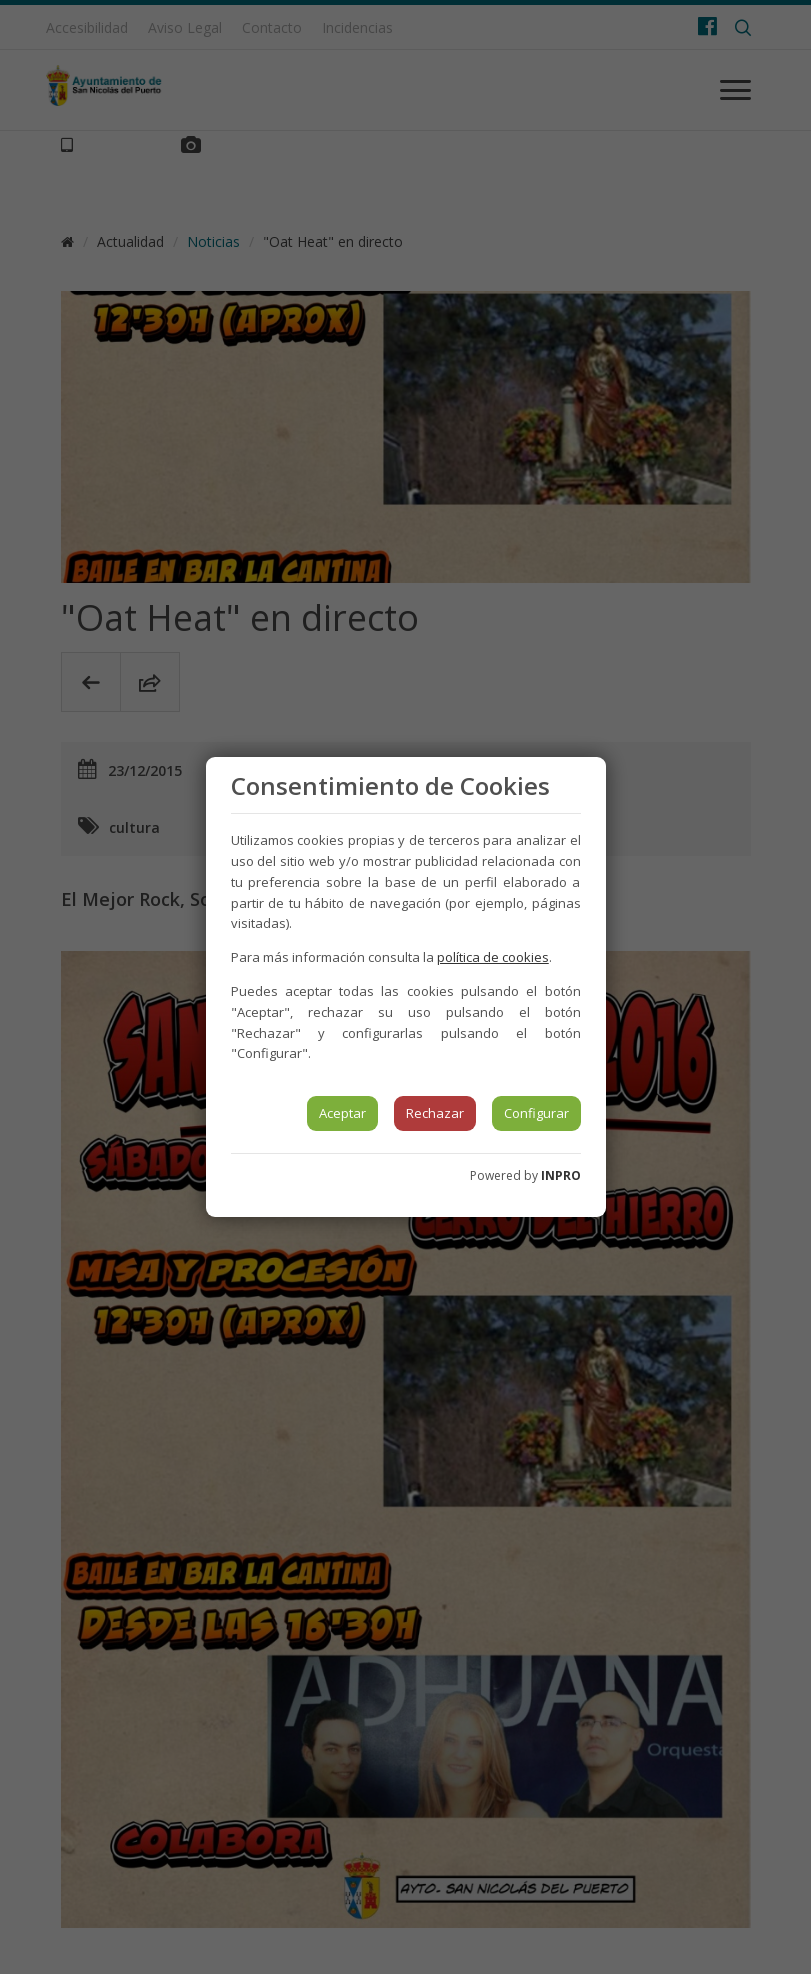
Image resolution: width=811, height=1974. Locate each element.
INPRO (561, 1175)
